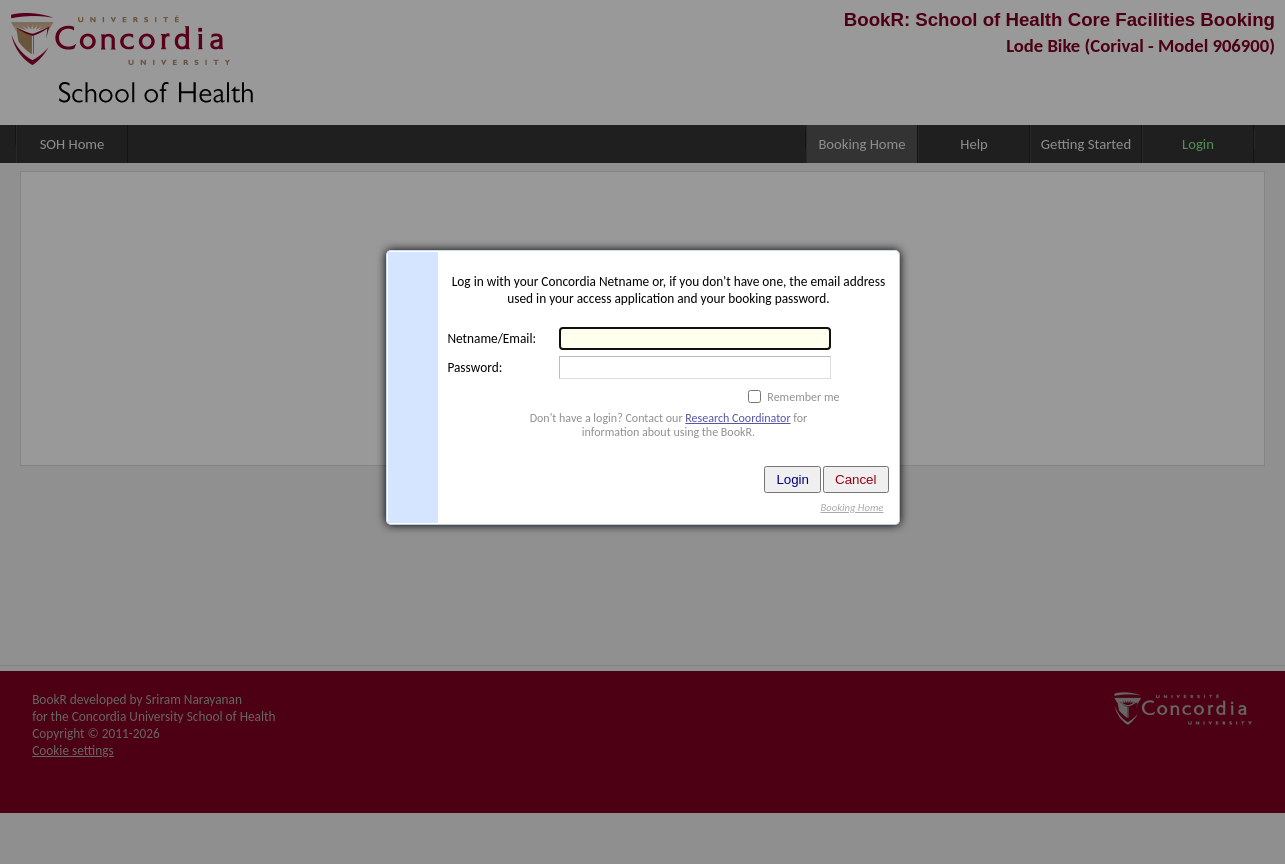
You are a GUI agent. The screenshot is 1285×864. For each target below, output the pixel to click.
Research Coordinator (737, 418)
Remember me (803, 397)
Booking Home (851, 507)
